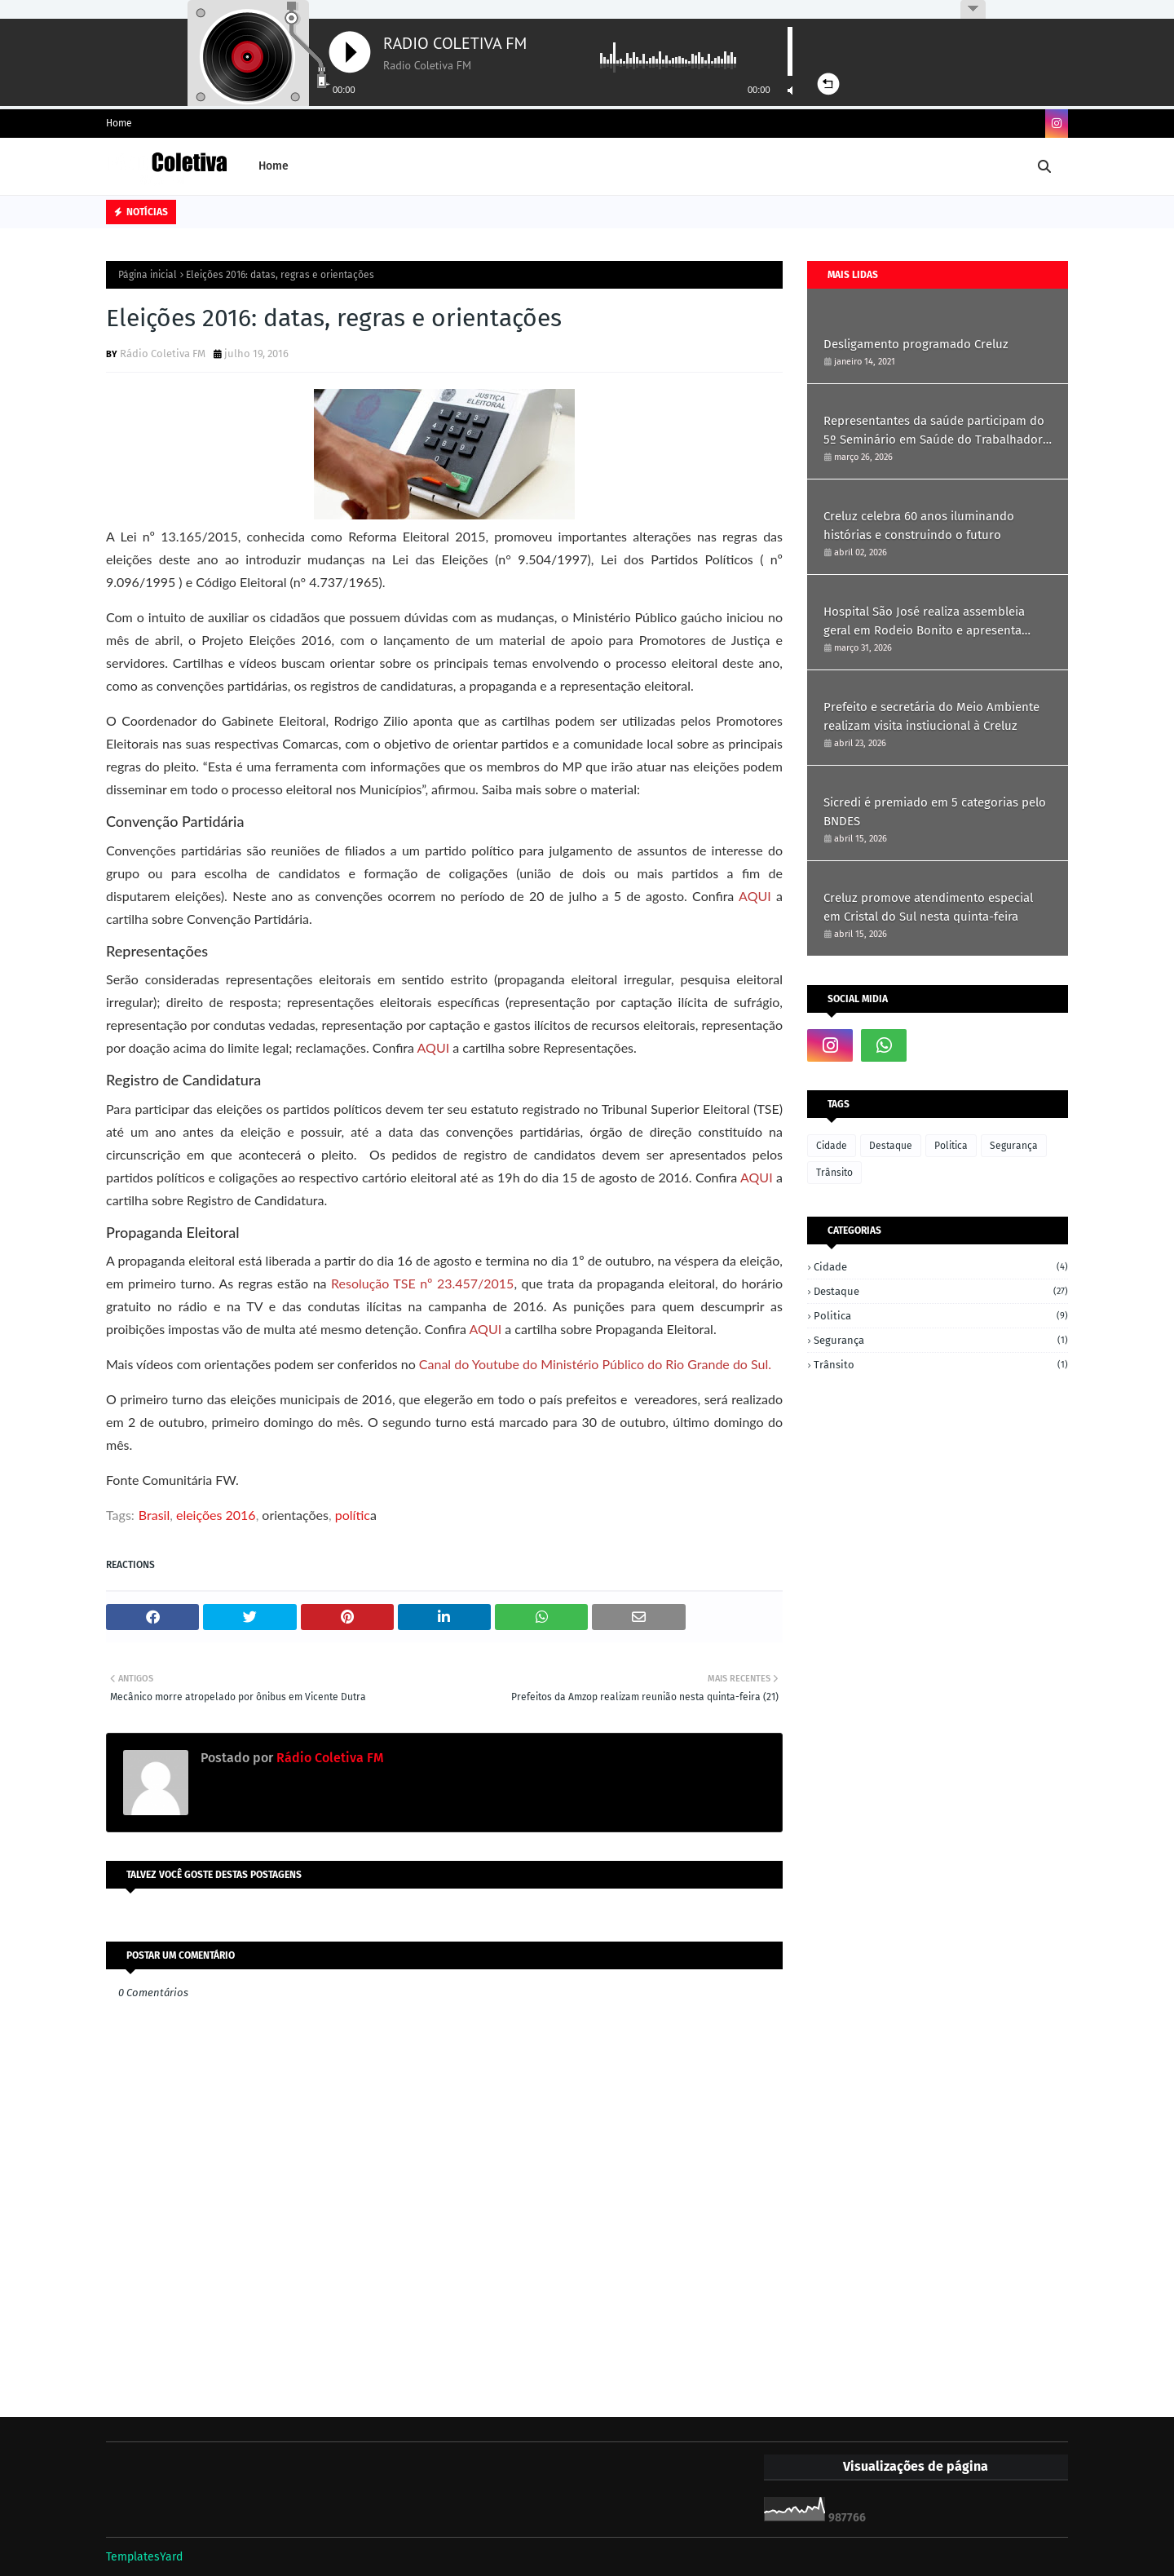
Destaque (890, 1145)
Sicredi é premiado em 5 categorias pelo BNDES (934, 811)
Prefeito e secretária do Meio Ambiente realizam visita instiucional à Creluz (931, 716)
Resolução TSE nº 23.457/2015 (422, 1283)
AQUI (755, 896)
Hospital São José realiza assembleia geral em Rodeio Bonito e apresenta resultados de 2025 (924, 621)
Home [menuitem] (273, 166)
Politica (951, 1145)
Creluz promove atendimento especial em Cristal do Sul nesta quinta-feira (928, 907)
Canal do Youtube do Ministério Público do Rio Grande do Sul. (595, 1364)
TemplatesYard (144, 2557)
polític (352, 1514)
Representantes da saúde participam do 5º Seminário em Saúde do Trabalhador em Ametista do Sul (933, 430)
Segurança (1014, 1145)
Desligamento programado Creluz (915, 344)
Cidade (831, 1145)
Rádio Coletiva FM (162, 353)
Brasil (154, 1514)
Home (119, 123)
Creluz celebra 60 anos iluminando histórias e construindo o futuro (918, 525)
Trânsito (834, 1172)
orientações (295, 1514)
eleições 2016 (216, 1514)
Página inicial (147, 275)
